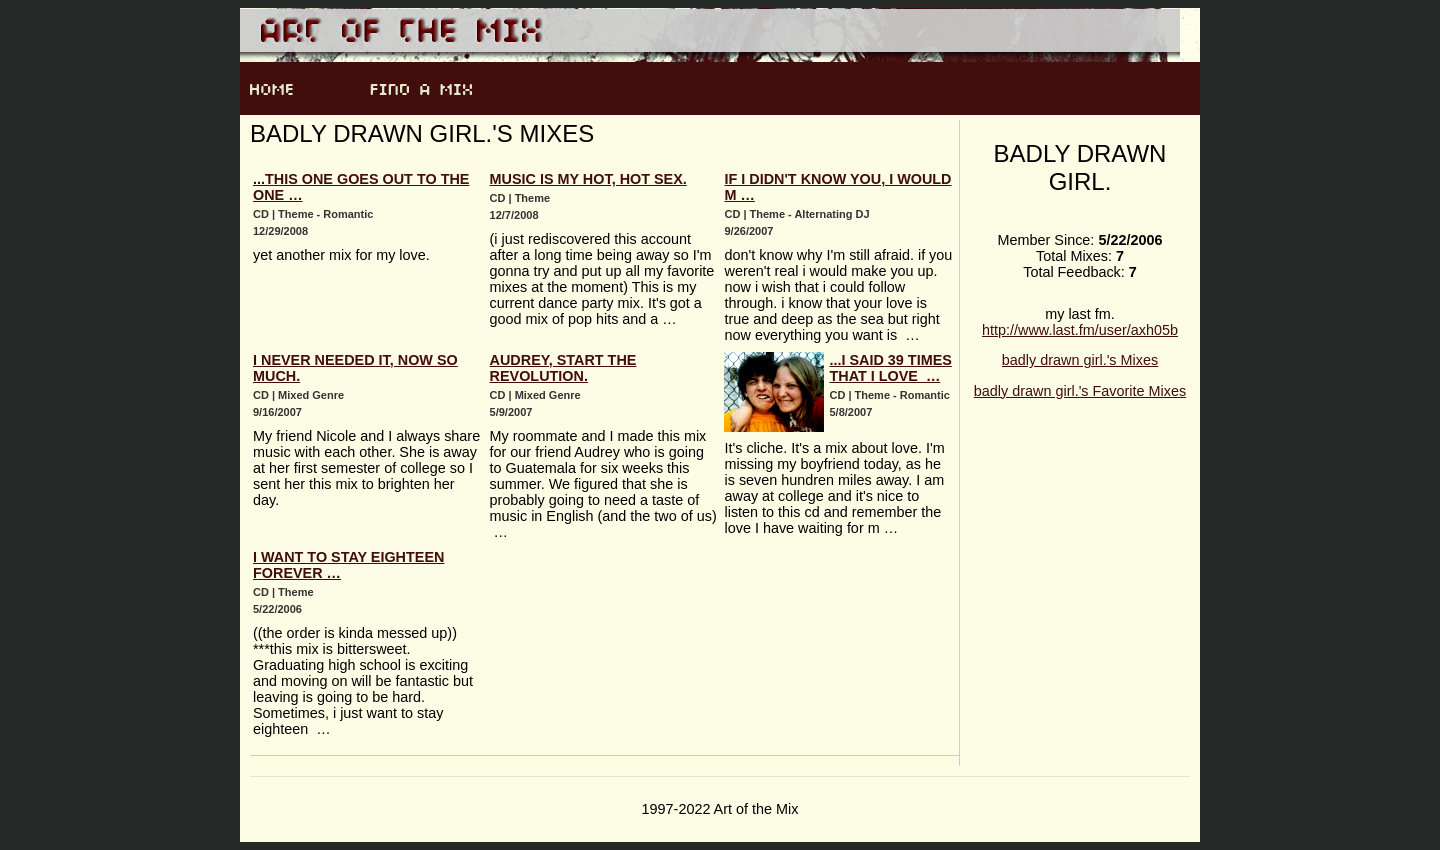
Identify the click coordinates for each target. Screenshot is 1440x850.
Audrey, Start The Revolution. (563, 368)
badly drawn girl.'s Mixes (1080, 360)
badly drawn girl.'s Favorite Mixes (1080, 391)
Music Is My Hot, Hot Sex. (588, 179)
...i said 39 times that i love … (890, 368)
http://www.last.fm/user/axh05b (1080, 330)
